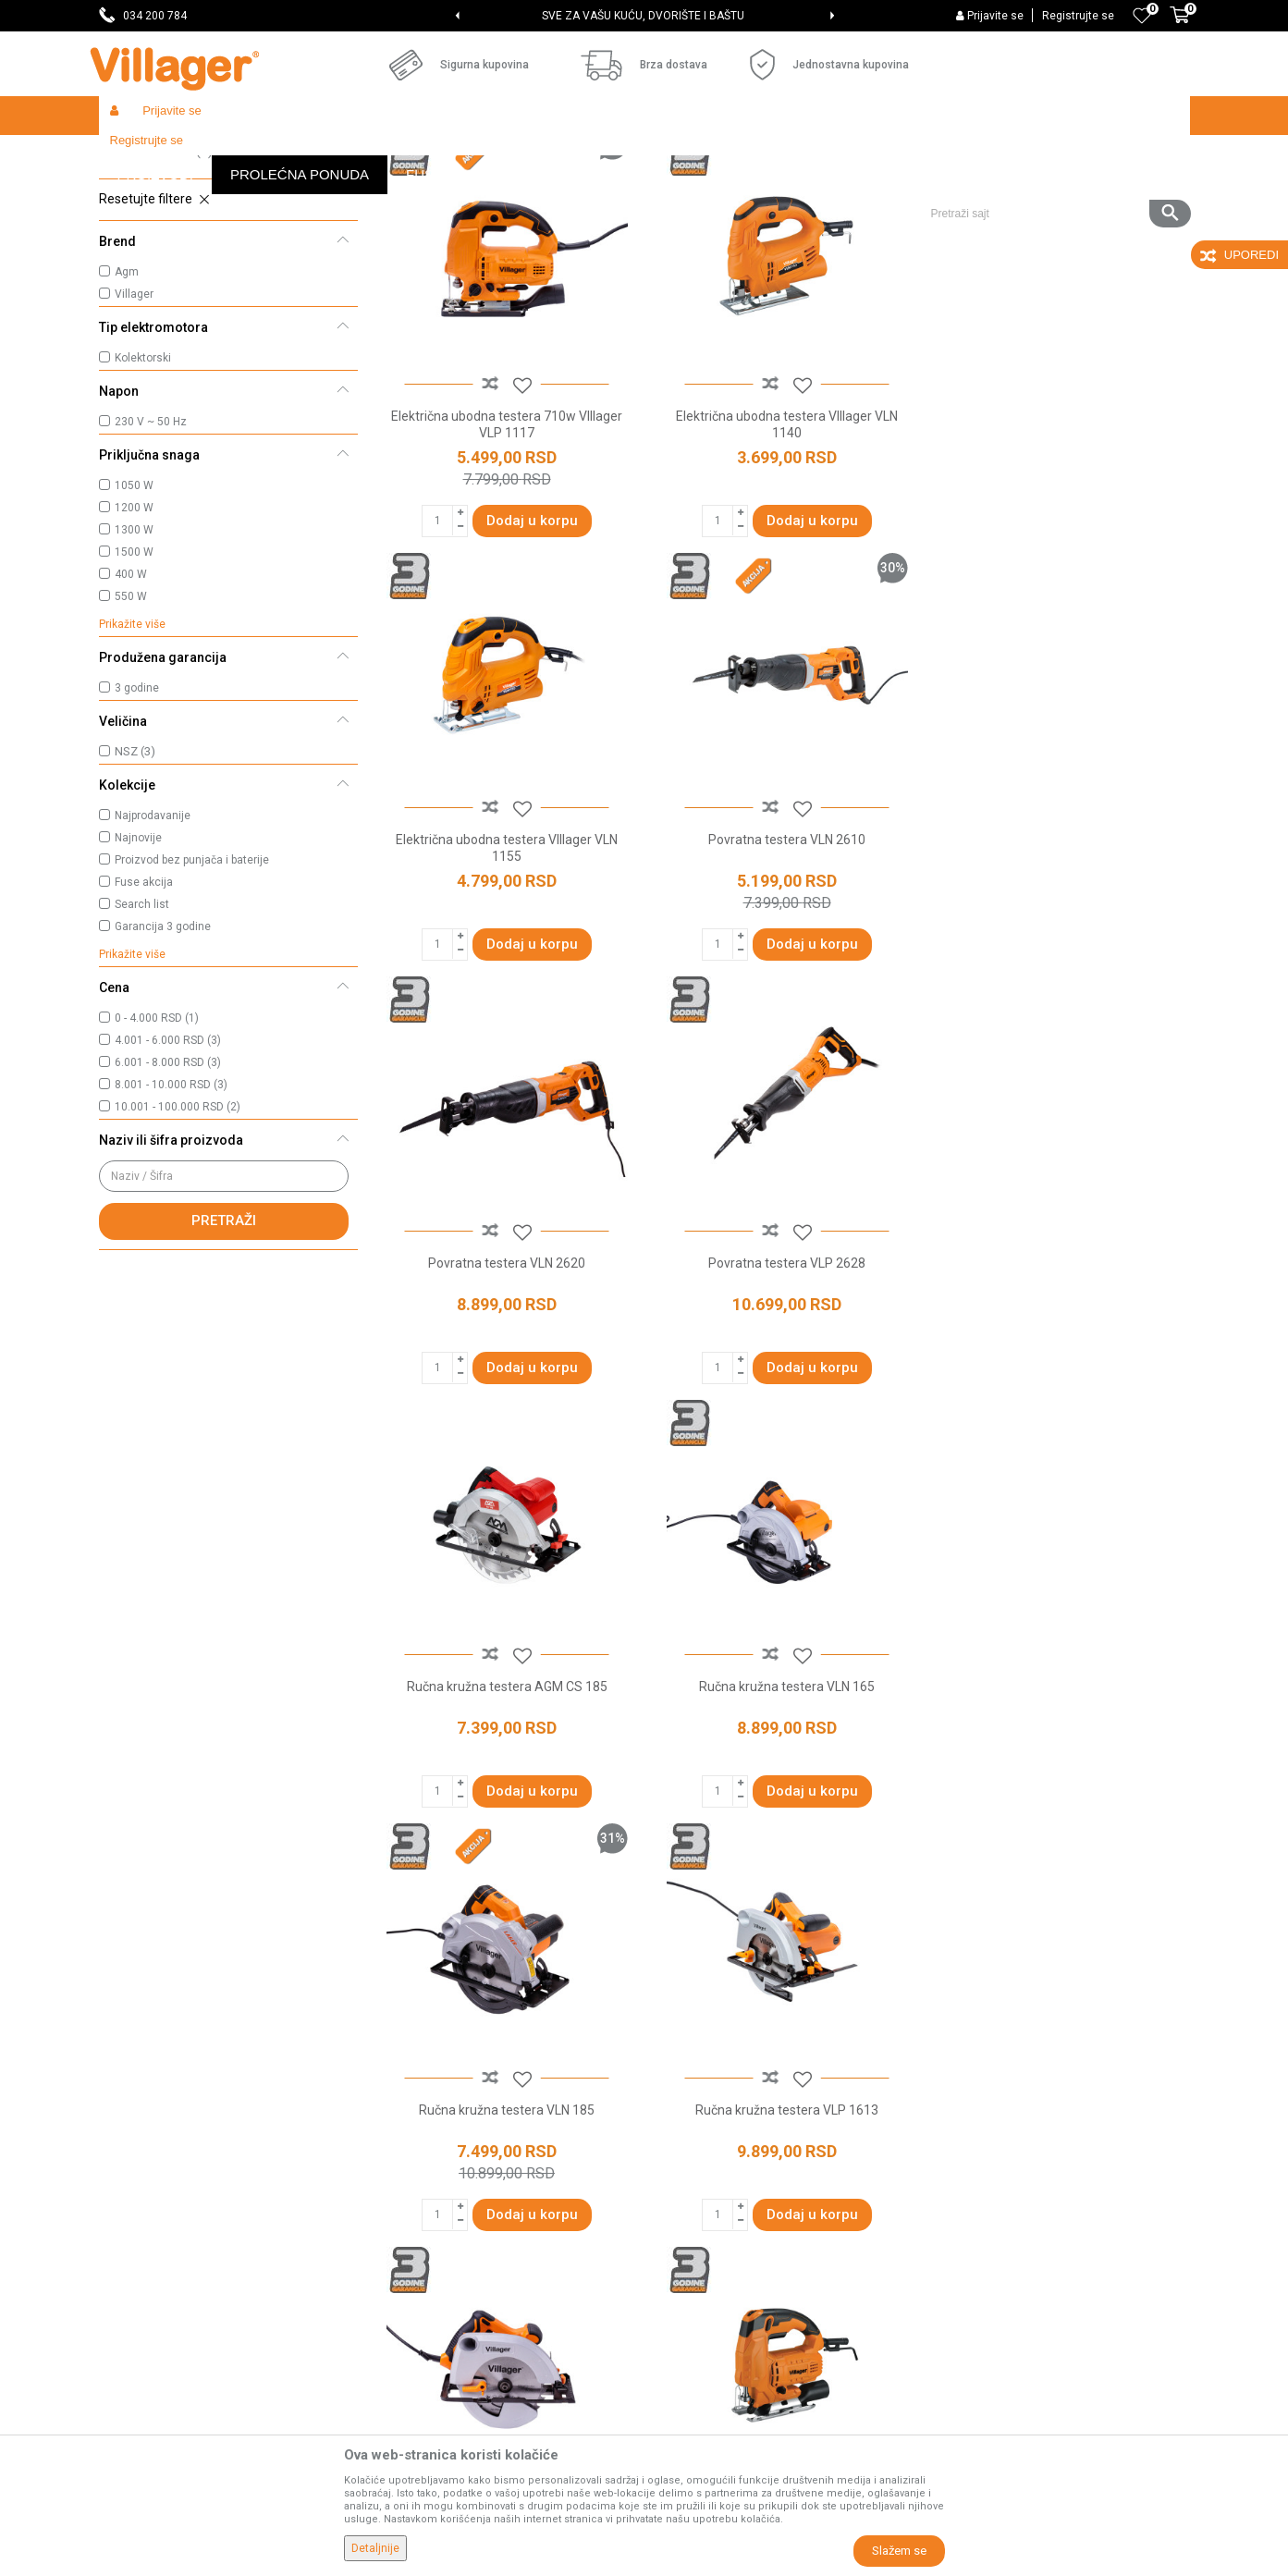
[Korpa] (1180, 24)
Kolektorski (143, 492)
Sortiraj (765, 190)
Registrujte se (1078, 15)
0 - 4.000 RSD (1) (157, 1153)
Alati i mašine (336, 155)
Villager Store (134, 155)
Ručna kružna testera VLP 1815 (782, 1810)
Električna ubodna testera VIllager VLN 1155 (1060, 556)
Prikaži (944, 190)
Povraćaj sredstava (710, 2333)
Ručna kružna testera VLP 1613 (504, 1810)
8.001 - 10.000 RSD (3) (171, 1219)
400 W (131, 709)
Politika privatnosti (707, 2100)
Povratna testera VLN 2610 (504, 969)
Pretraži (223, 1355)
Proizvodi (209, 155)
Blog (389, 2230)
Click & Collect (694, 2178)
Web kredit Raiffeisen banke (736, 2256)
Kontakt (399, 2152)
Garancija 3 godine (163, 1061)
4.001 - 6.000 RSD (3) (168, 1175)
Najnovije (138, 972)
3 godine (137, 822)
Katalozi (399, 2204)
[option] (644, 15)
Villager (134, 429)
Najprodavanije (152, 950)
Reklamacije (689, 2307)
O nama (399, 2074)
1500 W (134, 687)
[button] (1053, 154)
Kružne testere (153, 235)
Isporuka (679, 2152)
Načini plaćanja (697, 2204)
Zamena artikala (702, 2359)
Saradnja (402, 2126)
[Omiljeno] (1142, 15)
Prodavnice (409, 2100)
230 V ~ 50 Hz (151, 556)
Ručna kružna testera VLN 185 (1059, 1389)
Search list (142, 1039)
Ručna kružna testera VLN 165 (782, 1389)
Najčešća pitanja (424, 2178)
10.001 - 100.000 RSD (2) (177, 1241)
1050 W (134, 620)
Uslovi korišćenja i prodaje (728, 2074)
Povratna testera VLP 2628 (1059, 969)
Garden (267, 155)
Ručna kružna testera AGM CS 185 (505, 1389)
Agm (127, 406)
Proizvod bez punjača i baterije (192, 994)
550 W (131, 731)
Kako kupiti (685, 2126)
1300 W (134, 664)
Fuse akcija (144, 1017)
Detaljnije (375, 2548)
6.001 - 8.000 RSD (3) (168, 1197)
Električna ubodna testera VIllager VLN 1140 (782, 556)
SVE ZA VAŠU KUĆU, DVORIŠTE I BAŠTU (643, 15)
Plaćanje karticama (710, 2230)
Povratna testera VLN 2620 (782, 969)
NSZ (135, 886)
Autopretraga (677, 190)
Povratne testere (160, 260)
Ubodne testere (156, 285)
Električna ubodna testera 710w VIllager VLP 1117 (504, 556)
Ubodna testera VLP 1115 (1060, 1810)
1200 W (134, 642)
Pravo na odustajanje (715, 2282)
